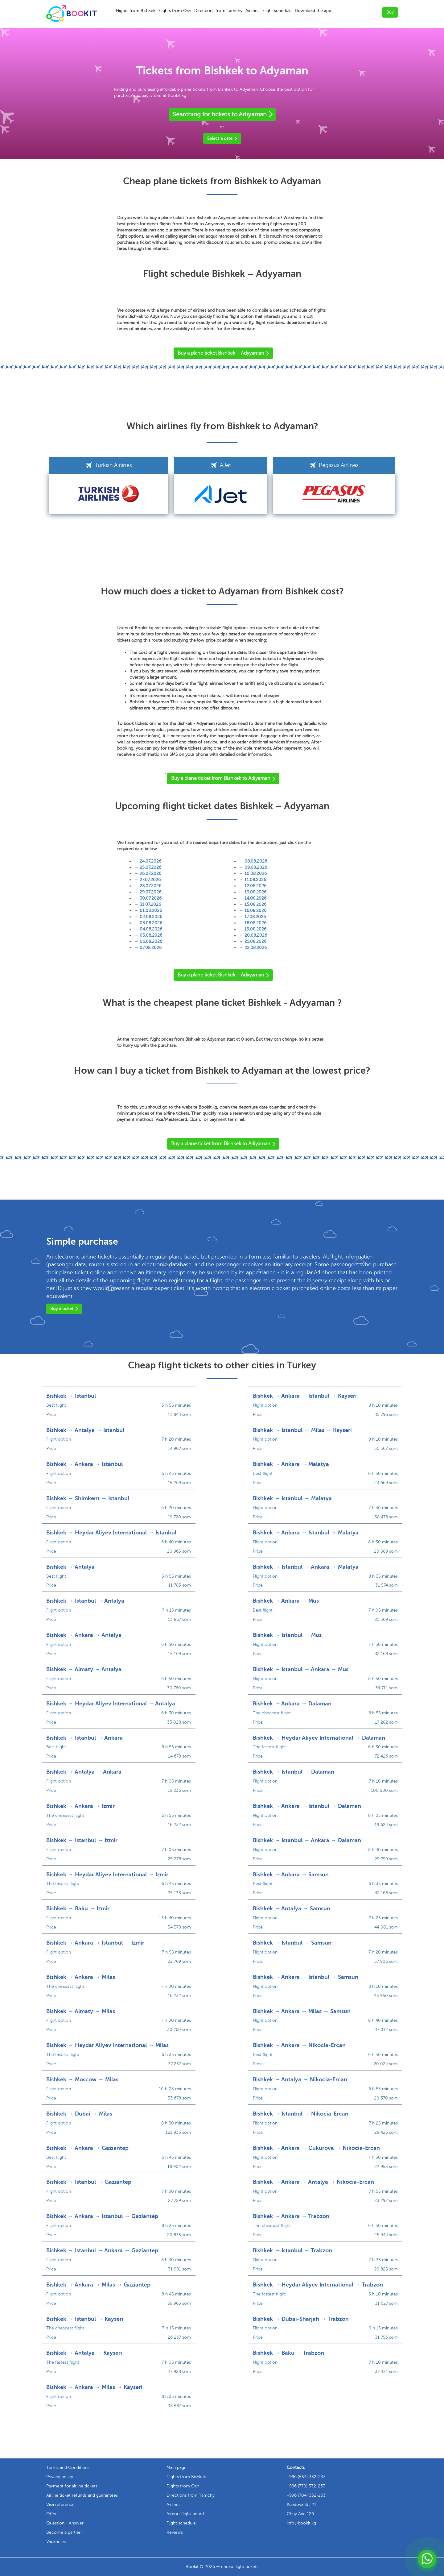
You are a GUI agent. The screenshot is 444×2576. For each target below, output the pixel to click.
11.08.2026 (255, 879)
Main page (176, 2467)
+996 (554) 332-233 (306, 2476)
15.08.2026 (255, 904)
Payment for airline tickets (71, 2486)
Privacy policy (59, 2476)
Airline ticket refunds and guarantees (82, 2495)
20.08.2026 (256, 935)
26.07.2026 (150, 873)
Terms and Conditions (67, 2467)
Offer (51, 2513)
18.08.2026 (255, 923)
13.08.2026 (255, 892)
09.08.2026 (256, 867)
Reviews (174, 2532)
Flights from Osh (174, 10)
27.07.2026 (150, 879)
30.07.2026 (151, 898)
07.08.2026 (151, 947)
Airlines (252, 10)
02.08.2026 (151, 916)
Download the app (313, 10)
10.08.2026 (256, 873)
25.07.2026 (150, 867)
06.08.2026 (151, 941)
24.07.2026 (150, 861)
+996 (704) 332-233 (306, 2495)
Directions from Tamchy (218, 10)
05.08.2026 (151, 935)
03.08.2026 (151, 923)
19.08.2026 (255, 929)
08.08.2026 (256, 861)
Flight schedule (277, 10)
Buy (390, 12)
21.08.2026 (255, 941)
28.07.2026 (150, 886)
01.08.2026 (151, 910)
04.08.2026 (151, 929)
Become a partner (64, 2532)
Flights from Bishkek (135, 10)
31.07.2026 (150, 904)
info (301, 2523)
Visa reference (60, 2504)
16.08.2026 (255, 910)
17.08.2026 (255, 916)
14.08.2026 (255, 898)
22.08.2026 (256, 947)
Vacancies (56, 2541)
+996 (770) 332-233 (306, 2486)
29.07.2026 (150, 892)
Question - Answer (65, 2523)
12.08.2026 (255, 886)
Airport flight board (185, 2513)
